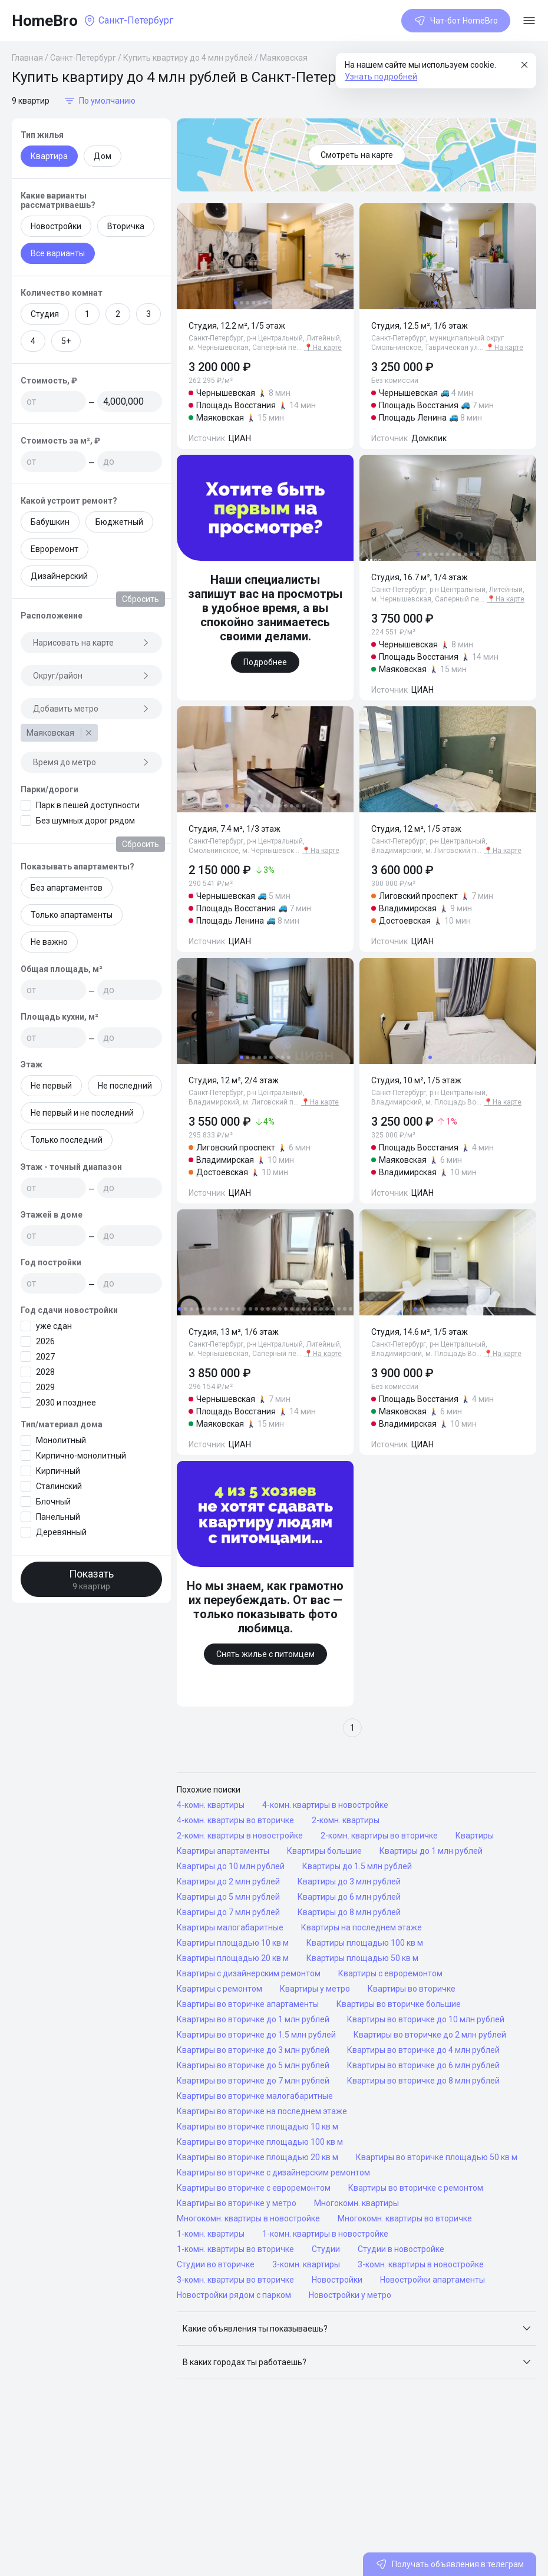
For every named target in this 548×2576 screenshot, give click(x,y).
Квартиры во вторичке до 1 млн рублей (253, 2019)
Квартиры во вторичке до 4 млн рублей (423, 2050)
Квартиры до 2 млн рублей (228, 1881)
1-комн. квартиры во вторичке (235, 2249)
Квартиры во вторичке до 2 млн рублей (430, 2034)
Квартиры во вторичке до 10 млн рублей (425, 2019)
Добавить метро (91, 708)
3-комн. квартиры (306, 2264)
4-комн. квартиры (211, 1805)
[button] (356, 2328)
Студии (326, 2249)
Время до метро (91, 762)
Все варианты (58, 253)
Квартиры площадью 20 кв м (233, 1958)
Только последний (67, 1140)
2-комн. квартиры (345, 1820)
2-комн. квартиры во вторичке (379, 1835)
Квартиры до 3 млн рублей (349, 1881)
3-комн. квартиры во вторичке (235, 2279)
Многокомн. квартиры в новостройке (248, 2218)
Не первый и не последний (82, 1112)
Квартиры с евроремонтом (390, 1973)
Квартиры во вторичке (411, 1988)
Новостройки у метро (350, 2295)
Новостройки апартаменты (432, 2279)
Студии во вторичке (216, 2264)
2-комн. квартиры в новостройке (240, 1835)
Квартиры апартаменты (223, 1851)
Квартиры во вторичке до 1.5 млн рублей (256, 2034)
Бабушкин (50, 522)
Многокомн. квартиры (356, 2203)
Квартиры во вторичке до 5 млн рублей (253, 2065)
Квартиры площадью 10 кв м (233, 1942)
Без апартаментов (67, 887)
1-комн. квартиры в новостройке (325, 2233)
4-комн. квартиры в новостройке (325, 1805)
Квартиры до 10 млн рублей (231, 1866)
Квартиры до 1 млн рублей (431, 1851)
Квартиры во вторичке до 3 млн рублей (253, 2050)
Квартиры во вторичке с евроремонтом (254, 2188)
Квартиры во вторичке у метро (236, 2203)
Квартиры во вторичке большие (398, 2004)
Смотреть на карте (357, 155)
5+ (66, 341)
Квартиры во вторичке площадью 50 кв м (436, 2157)
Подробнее (265, 662)
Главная (27, 57)
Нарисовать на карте (91, 642)
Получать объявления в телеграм (449, 2564)
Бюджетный (119, 522)
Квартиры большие (324, 1851)
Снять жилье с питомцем (265, 1654)
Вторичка (125, 226)
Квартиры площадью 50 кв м (362, 1958)
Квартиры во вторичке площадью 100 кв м (260, 2142)
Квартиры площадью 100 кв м (364, 1942)
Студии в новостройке (401, 2249)
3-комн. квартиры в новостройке (421, 2264)
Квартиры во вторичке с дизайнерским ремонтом (273, 2172)
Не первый (51, 1085)
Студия (45, 314)
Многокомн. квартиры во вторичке (405, 2218)
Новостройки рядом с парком (234, 2295)
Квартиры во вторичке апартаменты (248, 2004)
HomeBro (45, 20)
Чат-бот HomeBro (456, 21)
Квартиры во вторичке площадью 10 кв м (257, 2126)
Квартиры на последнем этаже (361, 1927)
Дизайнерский (59, 576)
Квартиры (474, 1835)
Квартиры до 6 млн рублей (349, 1897)
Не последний (125, 1085)
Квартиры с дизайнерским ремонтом (249, 1973)
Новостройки (56, 226)
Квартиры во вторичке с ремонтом (415, 2188)
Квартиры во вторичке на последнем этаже (262, 2111)
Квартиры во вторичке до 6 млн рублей (423, 2065)
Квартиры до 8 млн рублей (349, 1912)
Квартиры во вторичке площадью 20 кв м (257, 2157)
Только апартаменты (72, 915)
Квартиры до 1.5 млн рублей (357, 1866)
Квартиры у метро (315, 1988)
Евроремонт (54, 549)
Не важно (49, 942)
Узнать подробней (381, 76)
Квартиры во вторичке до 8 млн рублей (423, 2080)
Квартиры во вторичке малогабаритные (255, 2096)
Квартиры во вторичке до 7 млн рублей (253, 2080)
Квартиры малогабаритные (230, 1927)
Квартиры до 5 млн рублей (228, 1897)
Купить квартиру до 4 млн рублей (188, 57)
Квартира (49, 156)
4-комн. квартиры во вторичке (235, 1820)
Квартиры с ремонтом (219, 1988)
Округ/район (91, 675)
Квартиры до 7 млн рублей (228, 1912)
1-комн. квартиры (211, 2233)
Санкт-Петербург (83, 57)
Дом (102, 156)
